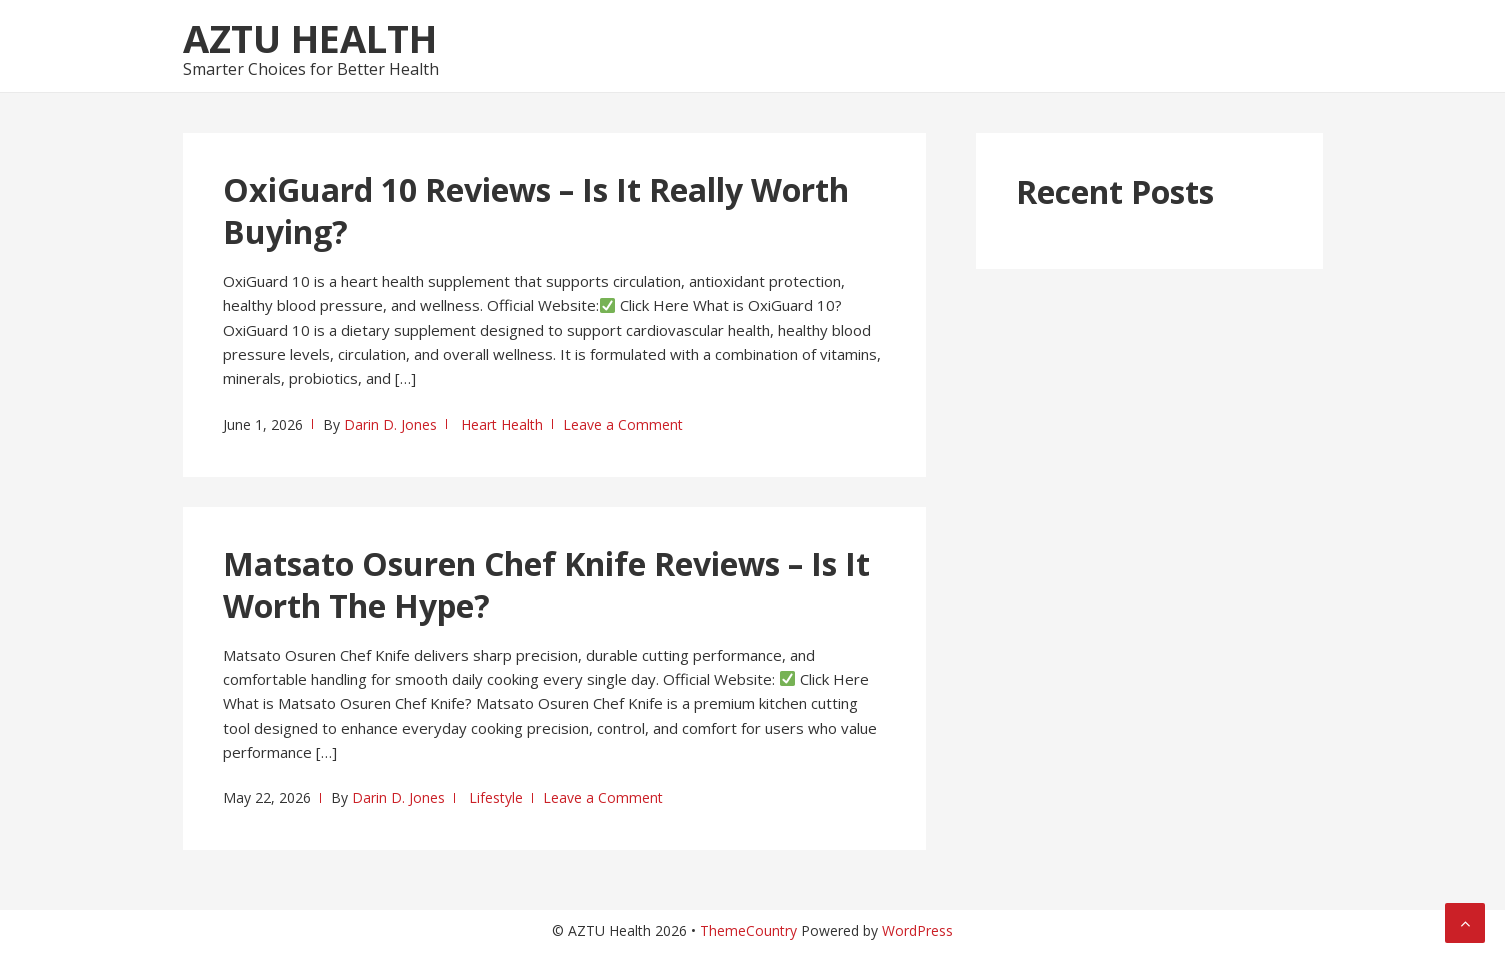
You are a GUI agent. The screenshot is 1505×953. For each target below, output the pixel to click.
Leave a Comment (623, 424)
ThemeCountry (748, 930)
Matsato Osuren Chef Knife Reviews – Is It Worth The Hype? (546, 584)
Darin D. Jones (390, 424)
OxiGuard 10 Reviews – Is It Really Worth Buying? (536, 210)
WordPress (917, 930)
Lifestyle (496, 797)
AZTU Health (310, 38)
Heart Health (502, 424)
